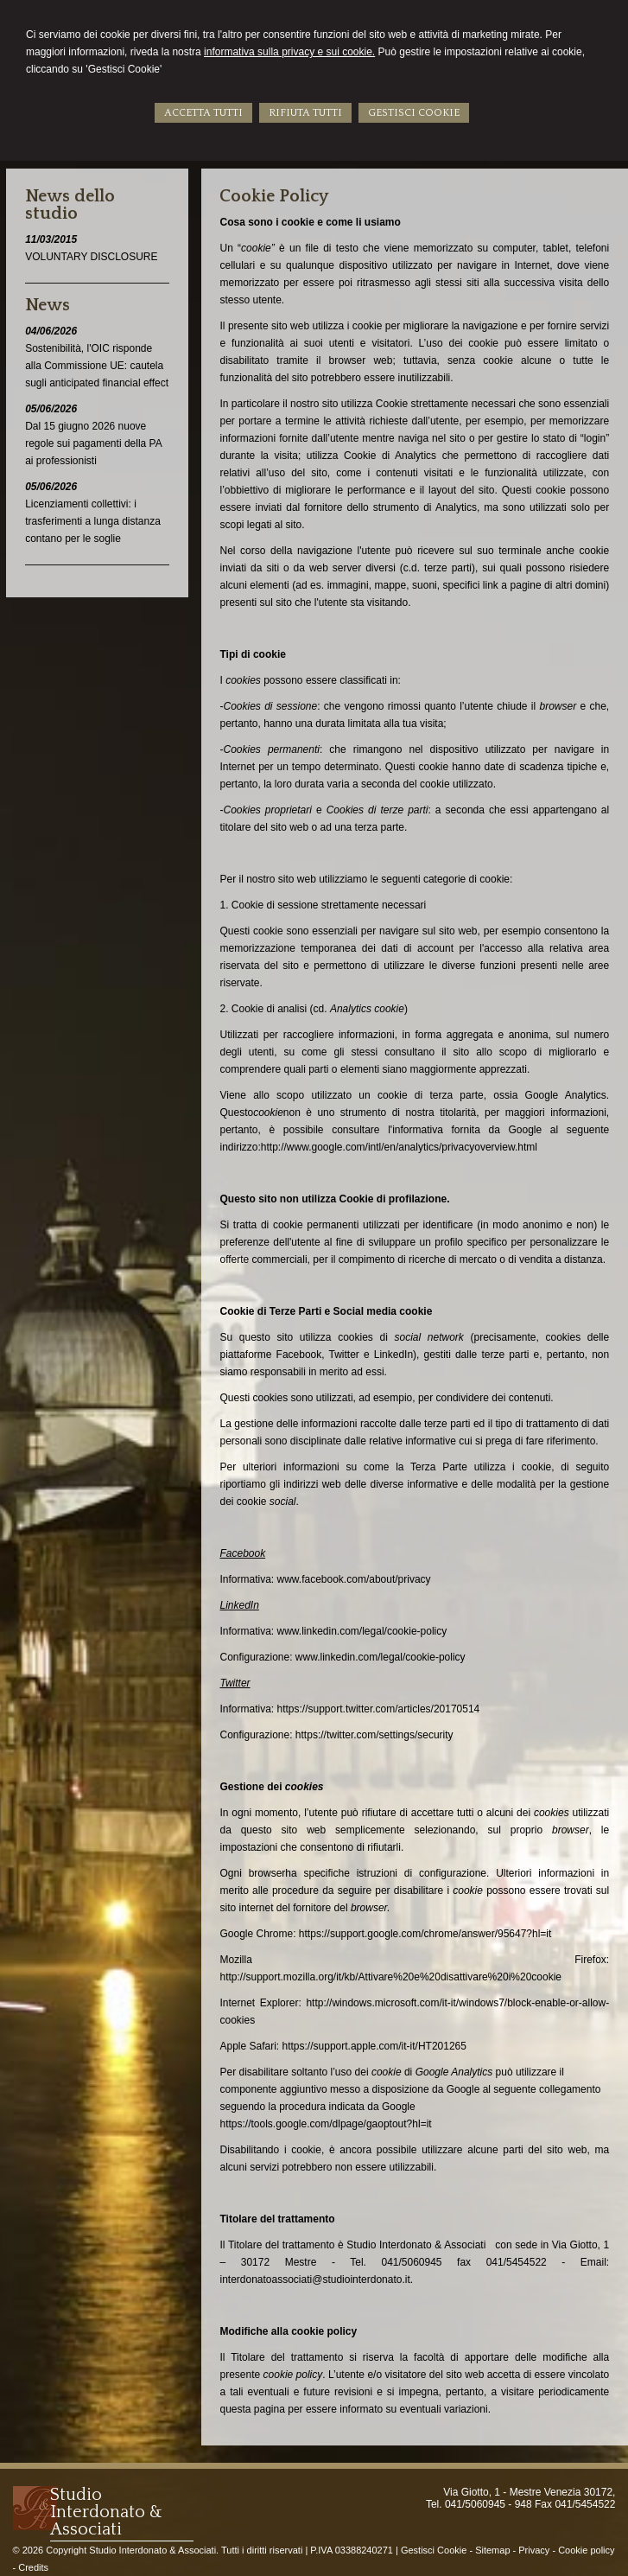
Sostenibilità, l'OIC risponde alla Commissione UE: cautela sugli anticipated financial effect (96, 365)
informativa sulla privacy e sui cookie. (289, 52)
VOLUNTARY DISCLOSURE (91, 257)
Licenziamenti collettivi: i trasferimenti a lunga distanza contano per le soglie (93, 521)
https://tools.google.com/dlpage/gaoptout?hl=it (325, 2124)
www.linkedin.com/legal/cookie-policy (362, 1631)
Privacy (533, 2550)
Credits (33, 2567)
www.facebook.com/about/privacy (354, 1579)
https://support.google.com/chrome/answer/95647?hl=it (425, 1934)
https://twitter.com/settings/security (374, 1735)
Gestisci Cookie (433, 2550)
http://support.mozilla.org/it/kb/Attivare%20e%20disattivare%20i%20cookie (390, 1977)
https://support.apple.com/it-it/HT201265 (374, 2046)
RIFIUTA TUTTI (305, 112)
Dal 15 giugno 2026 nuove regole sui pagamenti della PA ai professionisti (93, 443)
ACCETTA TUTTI (203, 112)
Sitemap (492, 2550)
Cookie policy (586, 2550)
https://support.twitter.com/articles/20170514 (378, 1709)
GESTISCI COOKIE (414, 112)
